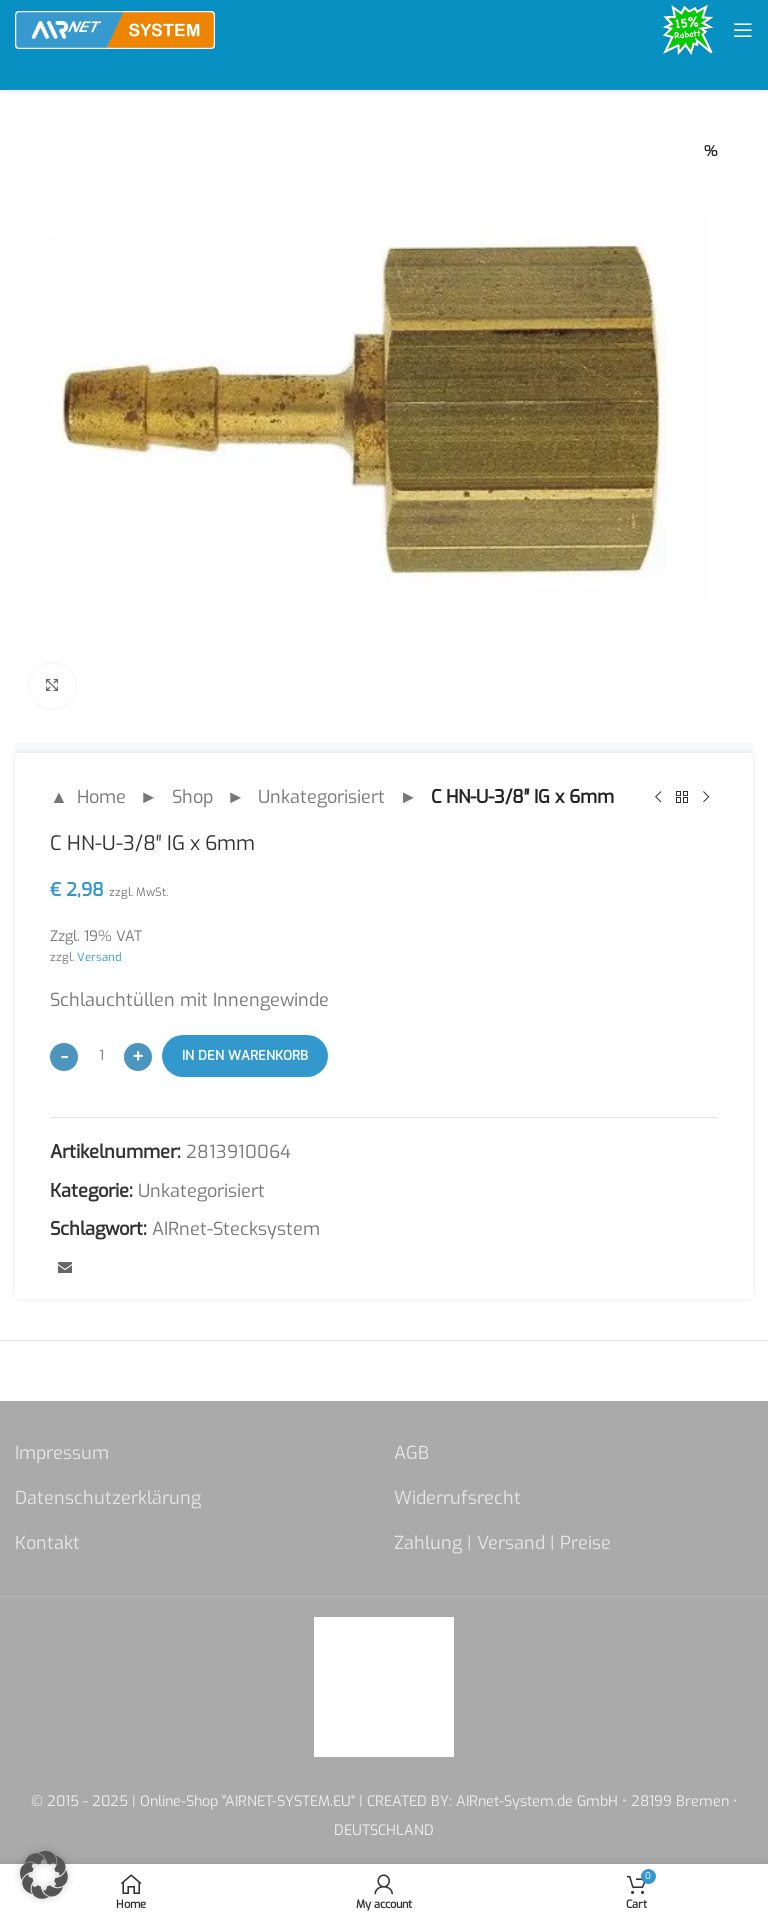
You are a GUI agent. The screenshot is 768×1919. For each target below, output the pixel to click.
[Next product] (706, 798)
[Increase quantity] (138, 1057)
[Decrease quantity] (64, 1057)
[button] (44, 1875)
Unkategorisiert (321, 797)
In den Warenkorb (245, 1056)
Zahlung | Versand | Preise (502, 1543)
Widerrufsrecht (457, 1498)
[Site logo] (115, 29)
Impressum (62, 1453)
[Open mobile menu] (743, 30)
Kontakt (47, 1543)
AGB (411, 1453)
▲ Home (88, 797)
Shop (192, 797)
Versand (99, 957)
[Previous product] (658, 798)
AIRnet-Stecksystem (236, 1230)
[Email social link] (65, 1270)
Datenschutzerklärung (108, 1498)
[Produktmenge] (101, 1056)
